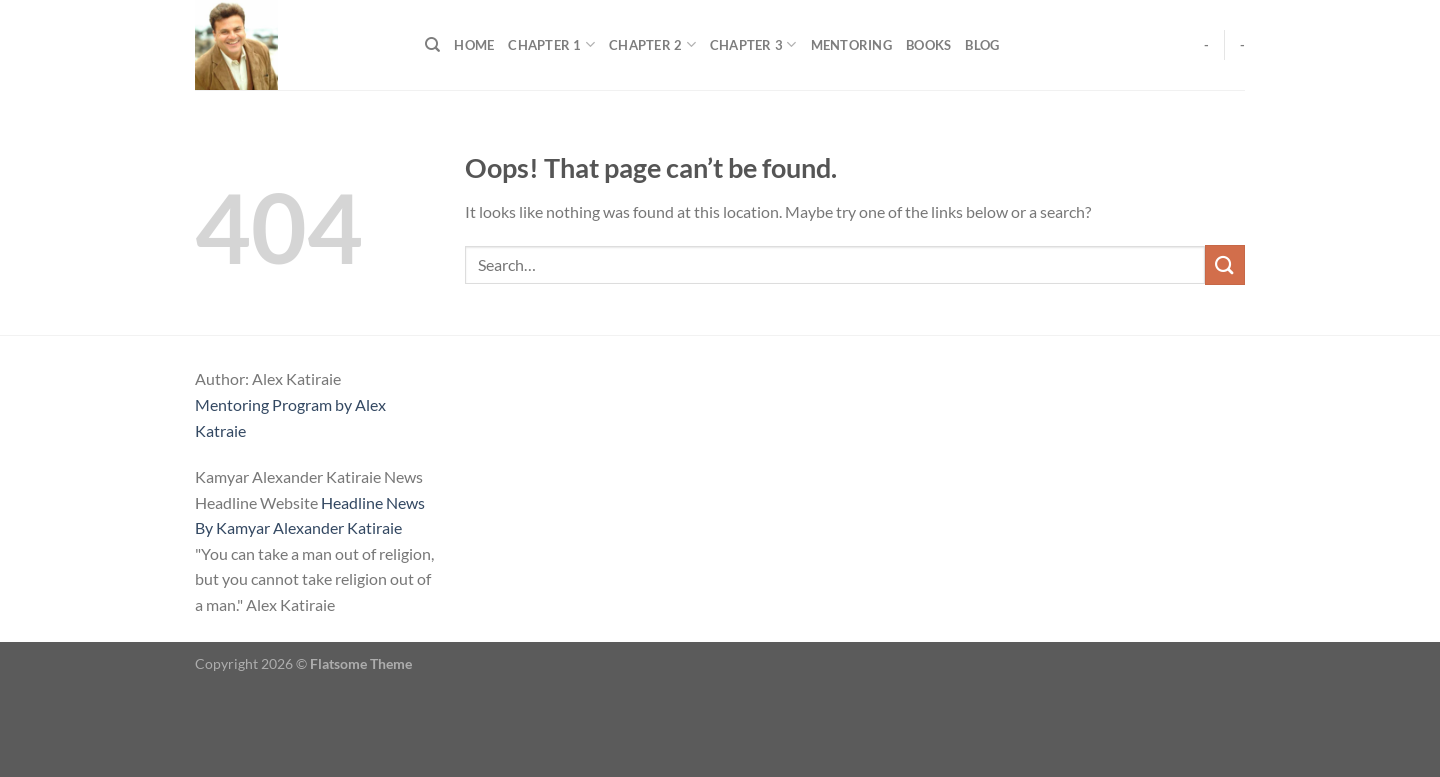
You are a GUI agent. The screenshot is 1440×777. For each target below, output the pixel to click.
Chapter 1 (551, 44)
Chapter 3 (753, 44)
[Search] (432, 45)
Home (474, 45)
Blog (982, 45)
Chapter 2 (652, 44)
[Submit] (1225, 264)
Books (928, 45)
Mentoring (851, 45)
